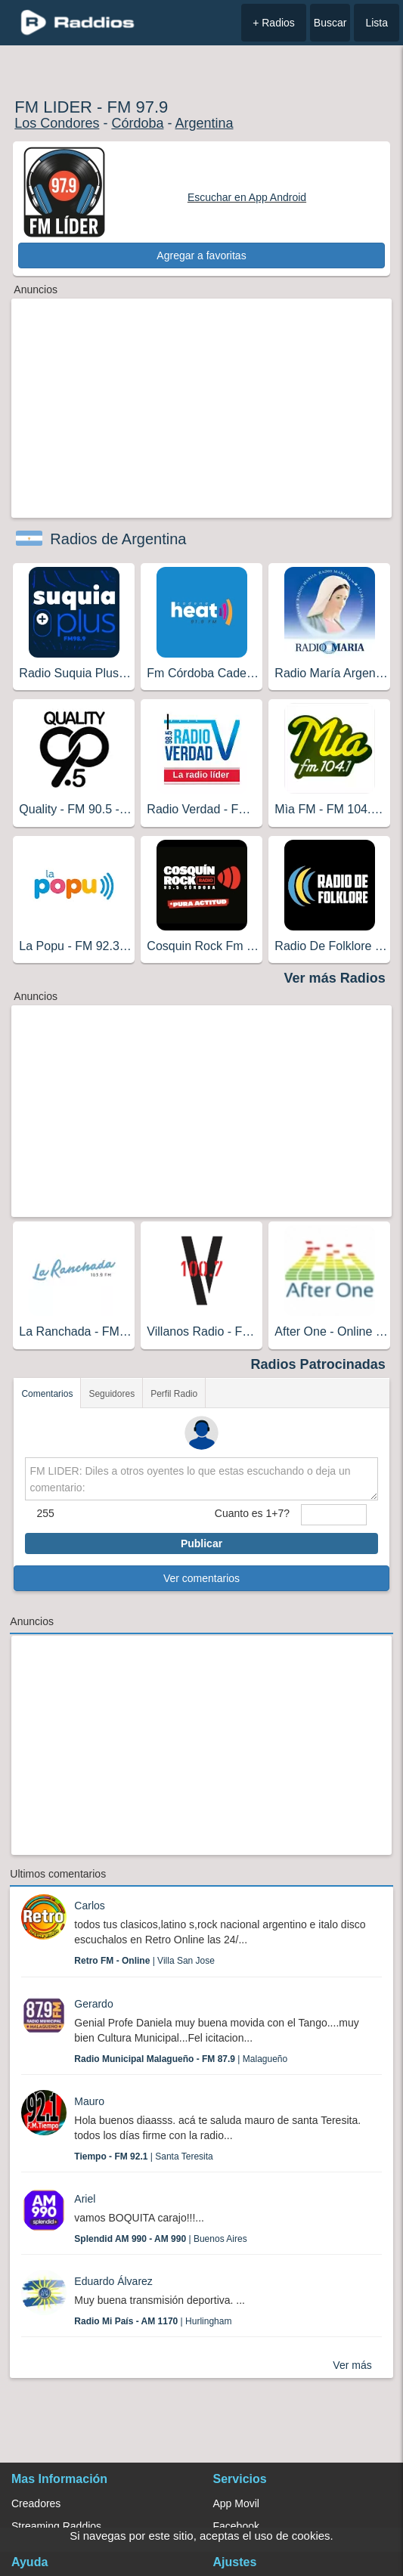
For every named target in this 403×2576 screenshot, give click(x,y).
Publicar (201, 1543)
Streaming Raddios (56, 2526)
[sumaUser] (334, 1514)
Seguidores (111, 1394)
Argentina (204, 123)
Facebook (236, 2526)
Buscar (330, 23)
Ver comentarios (201, 1578)
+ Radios (274, 23)
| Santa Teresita (143, 2156)
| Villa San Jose (144, 1960)
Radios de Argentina (118, 539)
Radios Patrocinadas (318, 1364)
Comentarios (47, 1394)
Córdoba (137, 123)
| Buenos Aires (160, 2239)
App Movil (236, 2503)
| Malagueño (180, 2059)
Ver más (352, 2365)
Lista (376, 23)
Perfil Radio (173, 1394)
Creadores (35, 2503)
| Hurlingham (152, 2321)
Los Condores (56, 123)
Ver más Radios (335, 978)
